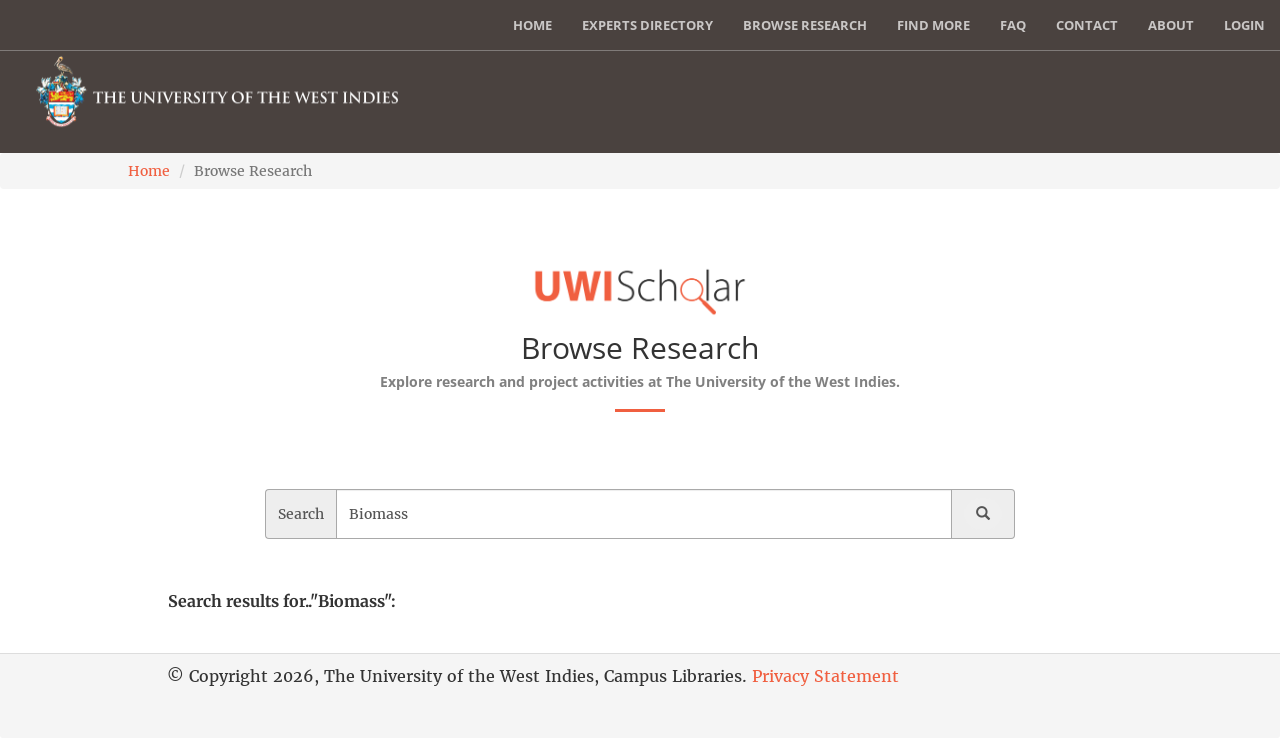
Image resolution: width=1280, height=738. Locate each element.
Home (532, 25)
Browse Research (805, 25)
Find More (933, 25)
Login (1244, 25)
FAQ (1013, 25)
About (1171, 25)
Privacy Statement (825, 676)
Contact (1087, 25)
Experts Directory (647, 25)
